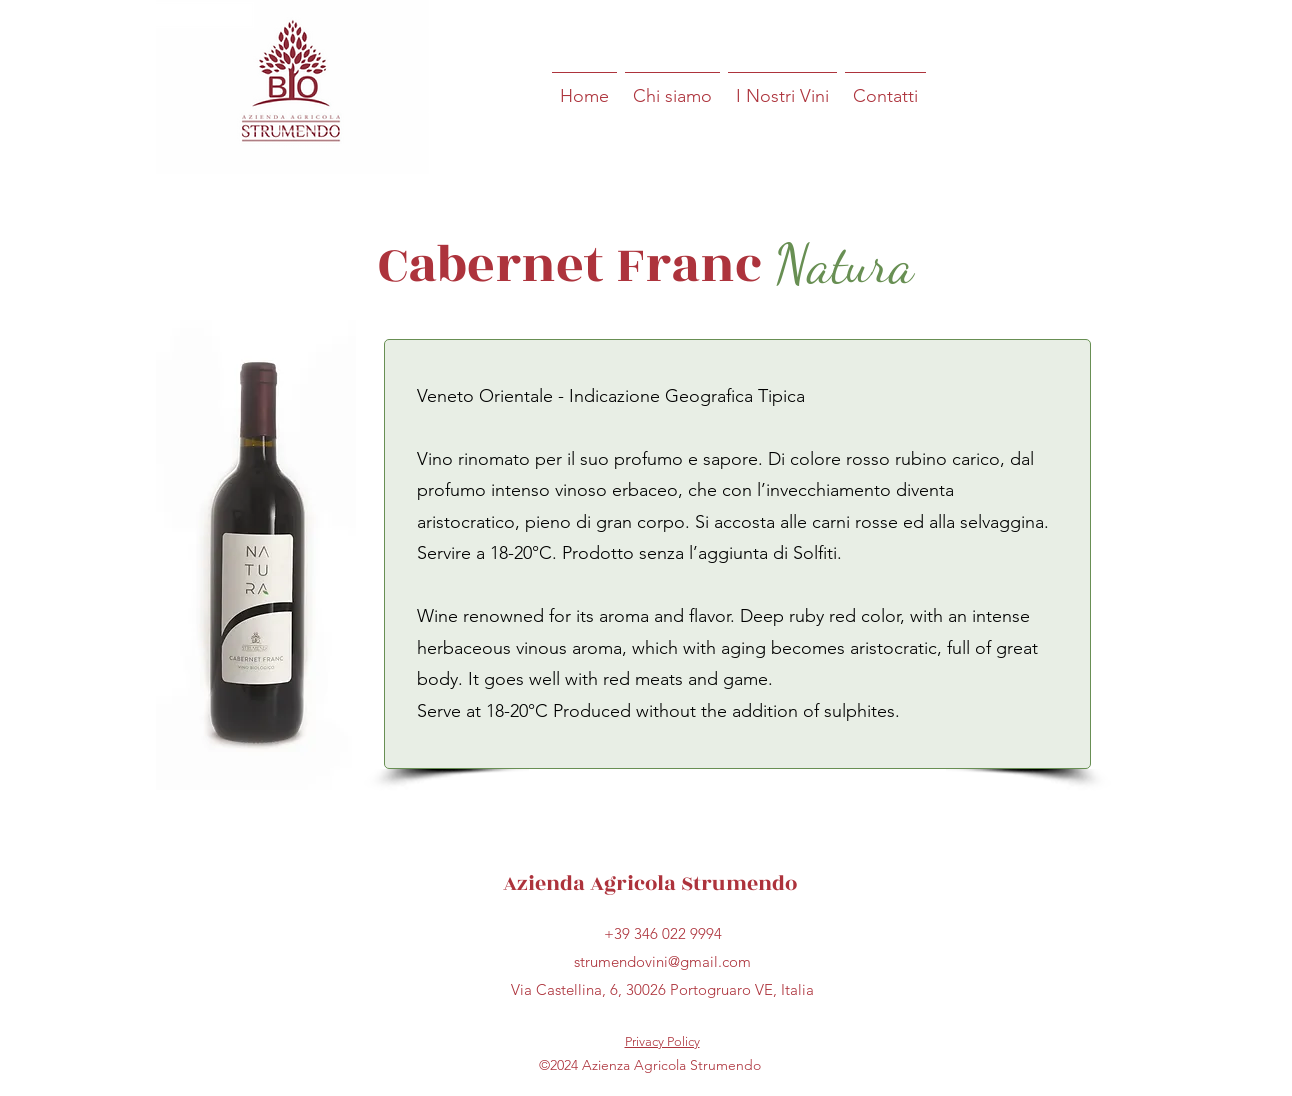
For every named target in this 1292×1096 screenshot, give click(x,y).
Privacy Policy (662, 1041)
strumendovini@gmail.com (662, 961)
